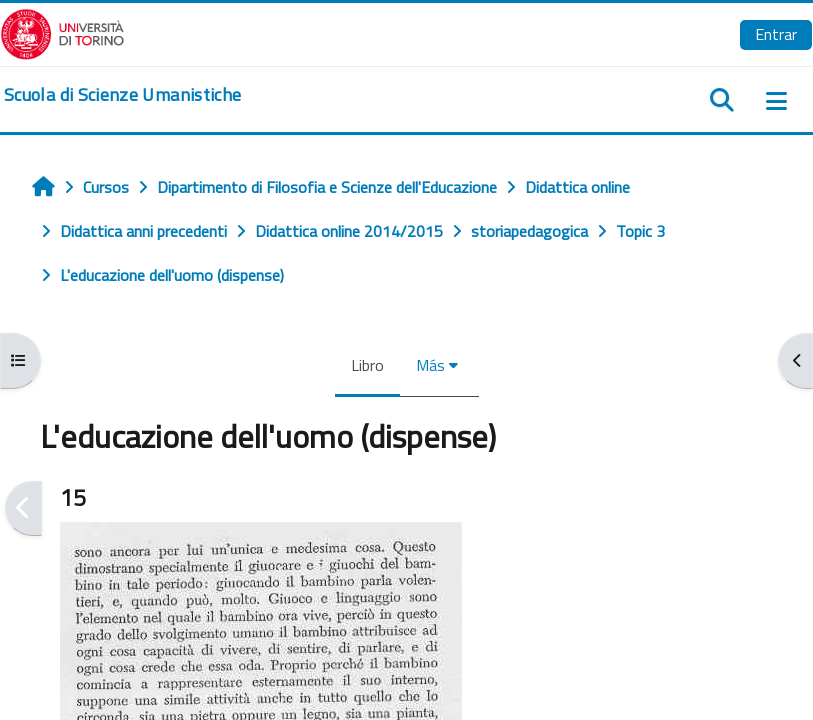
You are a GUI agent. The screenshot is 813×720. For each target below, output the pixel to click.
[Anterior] (23, 508)
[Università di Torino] (62, 32)
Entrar (776, 34)
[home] (122, 95)
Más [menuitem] (430, 365)
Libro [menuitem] (367, 365)
